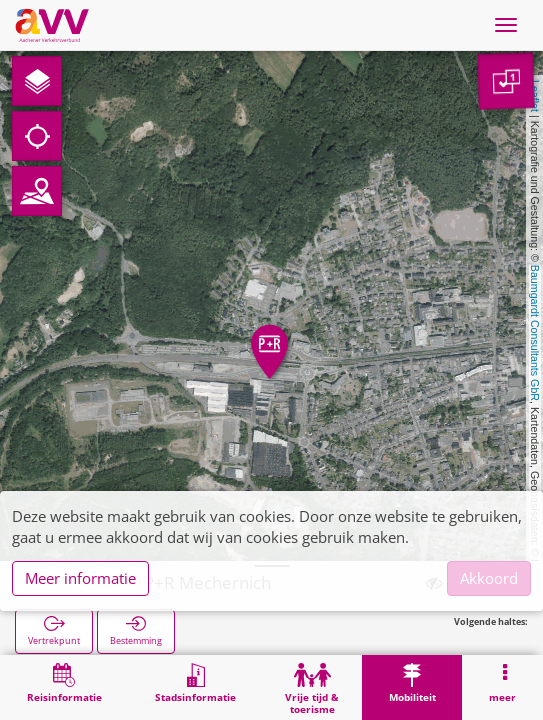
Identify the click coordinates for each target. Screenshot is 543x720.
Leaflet (535, 96)
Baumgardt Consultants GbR (535, 333)
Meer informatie (80, 578)
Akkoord (489, 578)
